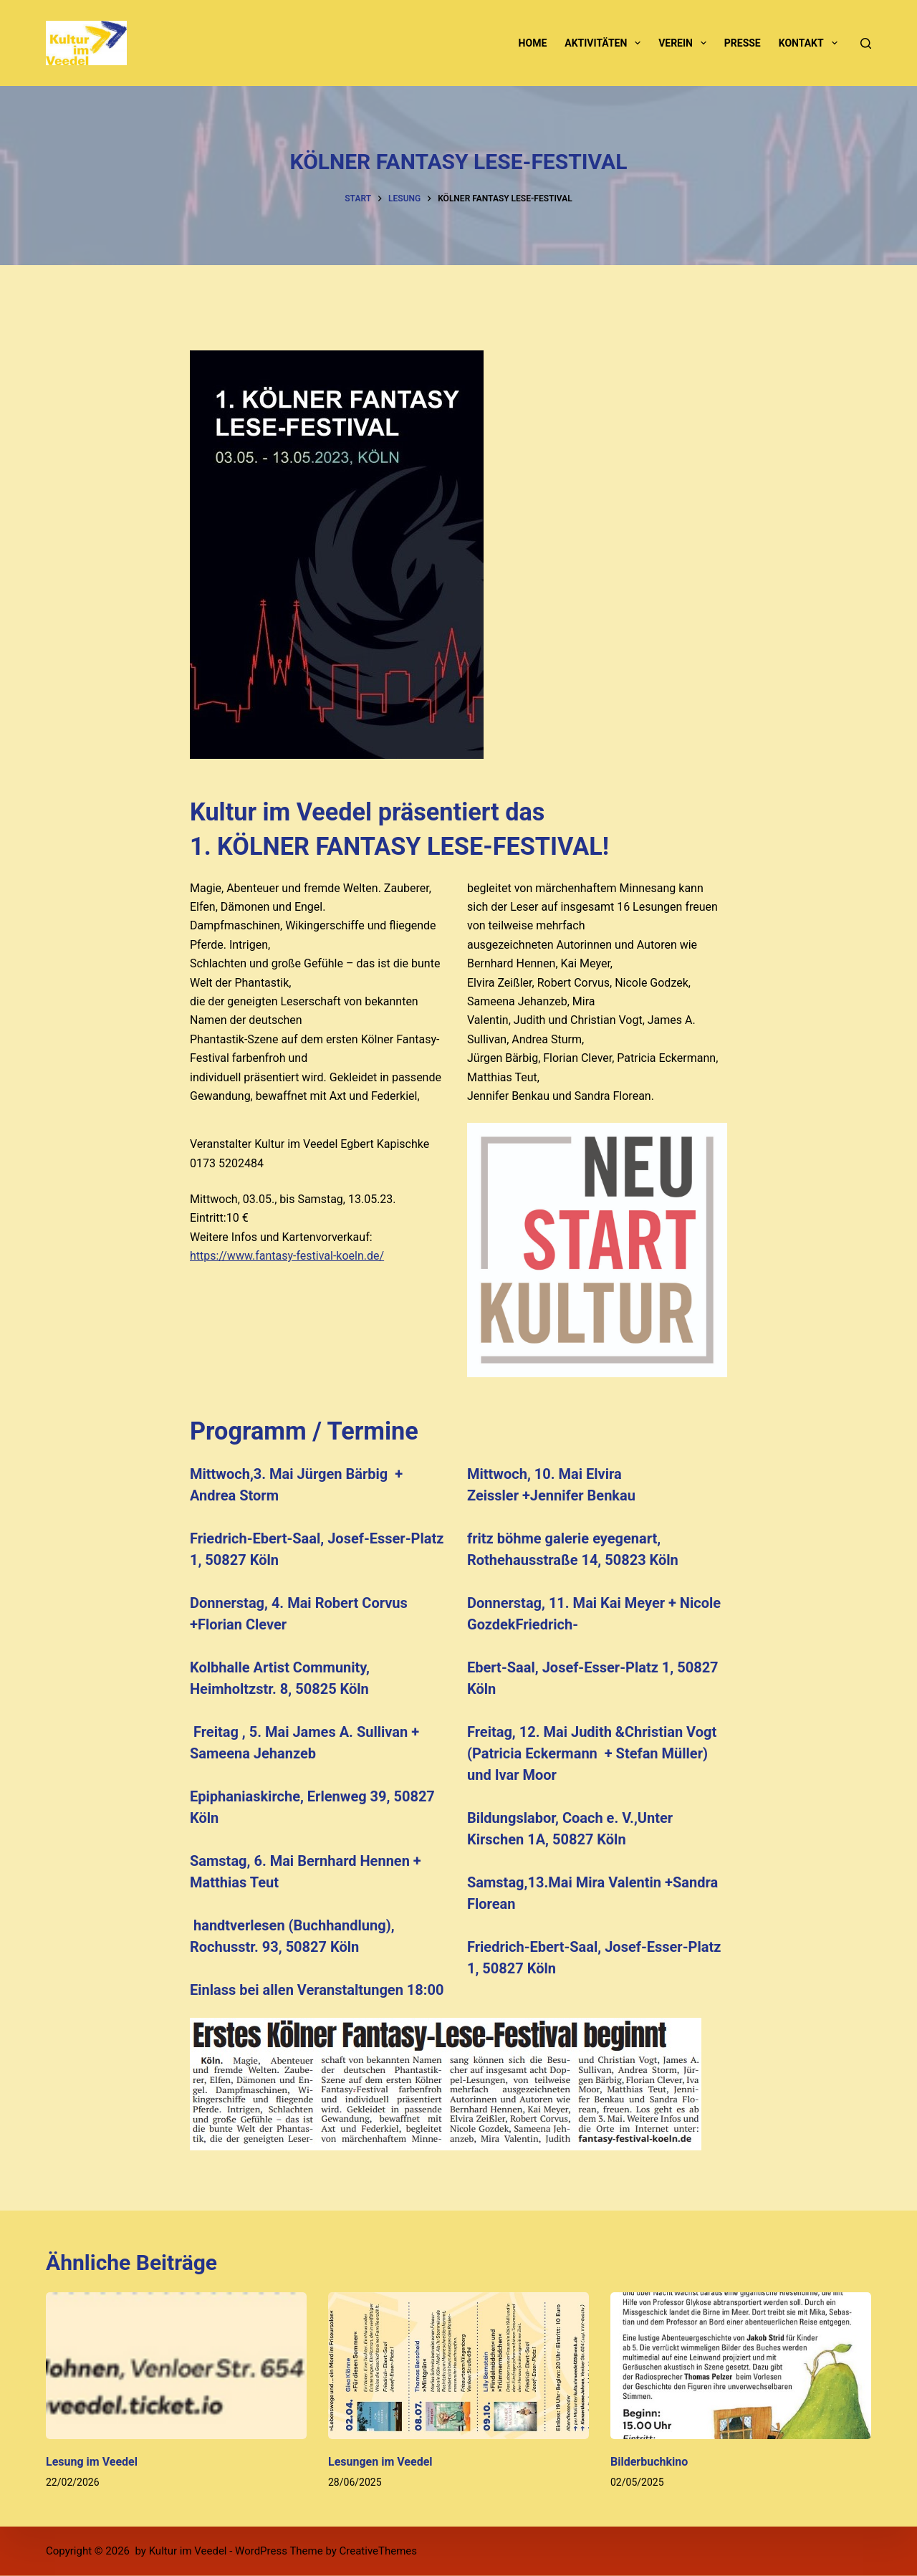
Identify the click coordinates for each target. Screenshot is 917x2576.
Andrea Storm (234, 1495)
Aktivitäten (605, 43)
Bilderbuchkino (649, 2462)
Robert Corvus (361, 1603)
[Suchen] (865, 43)
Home (533, 43)
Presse (742, 43)
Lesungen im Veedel (380, 2462)
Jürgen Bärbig (342, 1474)
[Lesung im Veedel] (176, 2365)
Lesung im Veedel (92, 2462)
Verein (685, 43)
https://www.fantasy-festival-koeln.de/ (287, 1256)
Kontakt (811, 43)
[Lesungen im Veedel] (458, 2365)
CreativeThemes (379, 2550)
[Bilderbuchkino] (740, 2365)
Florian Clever (242, 1624)
